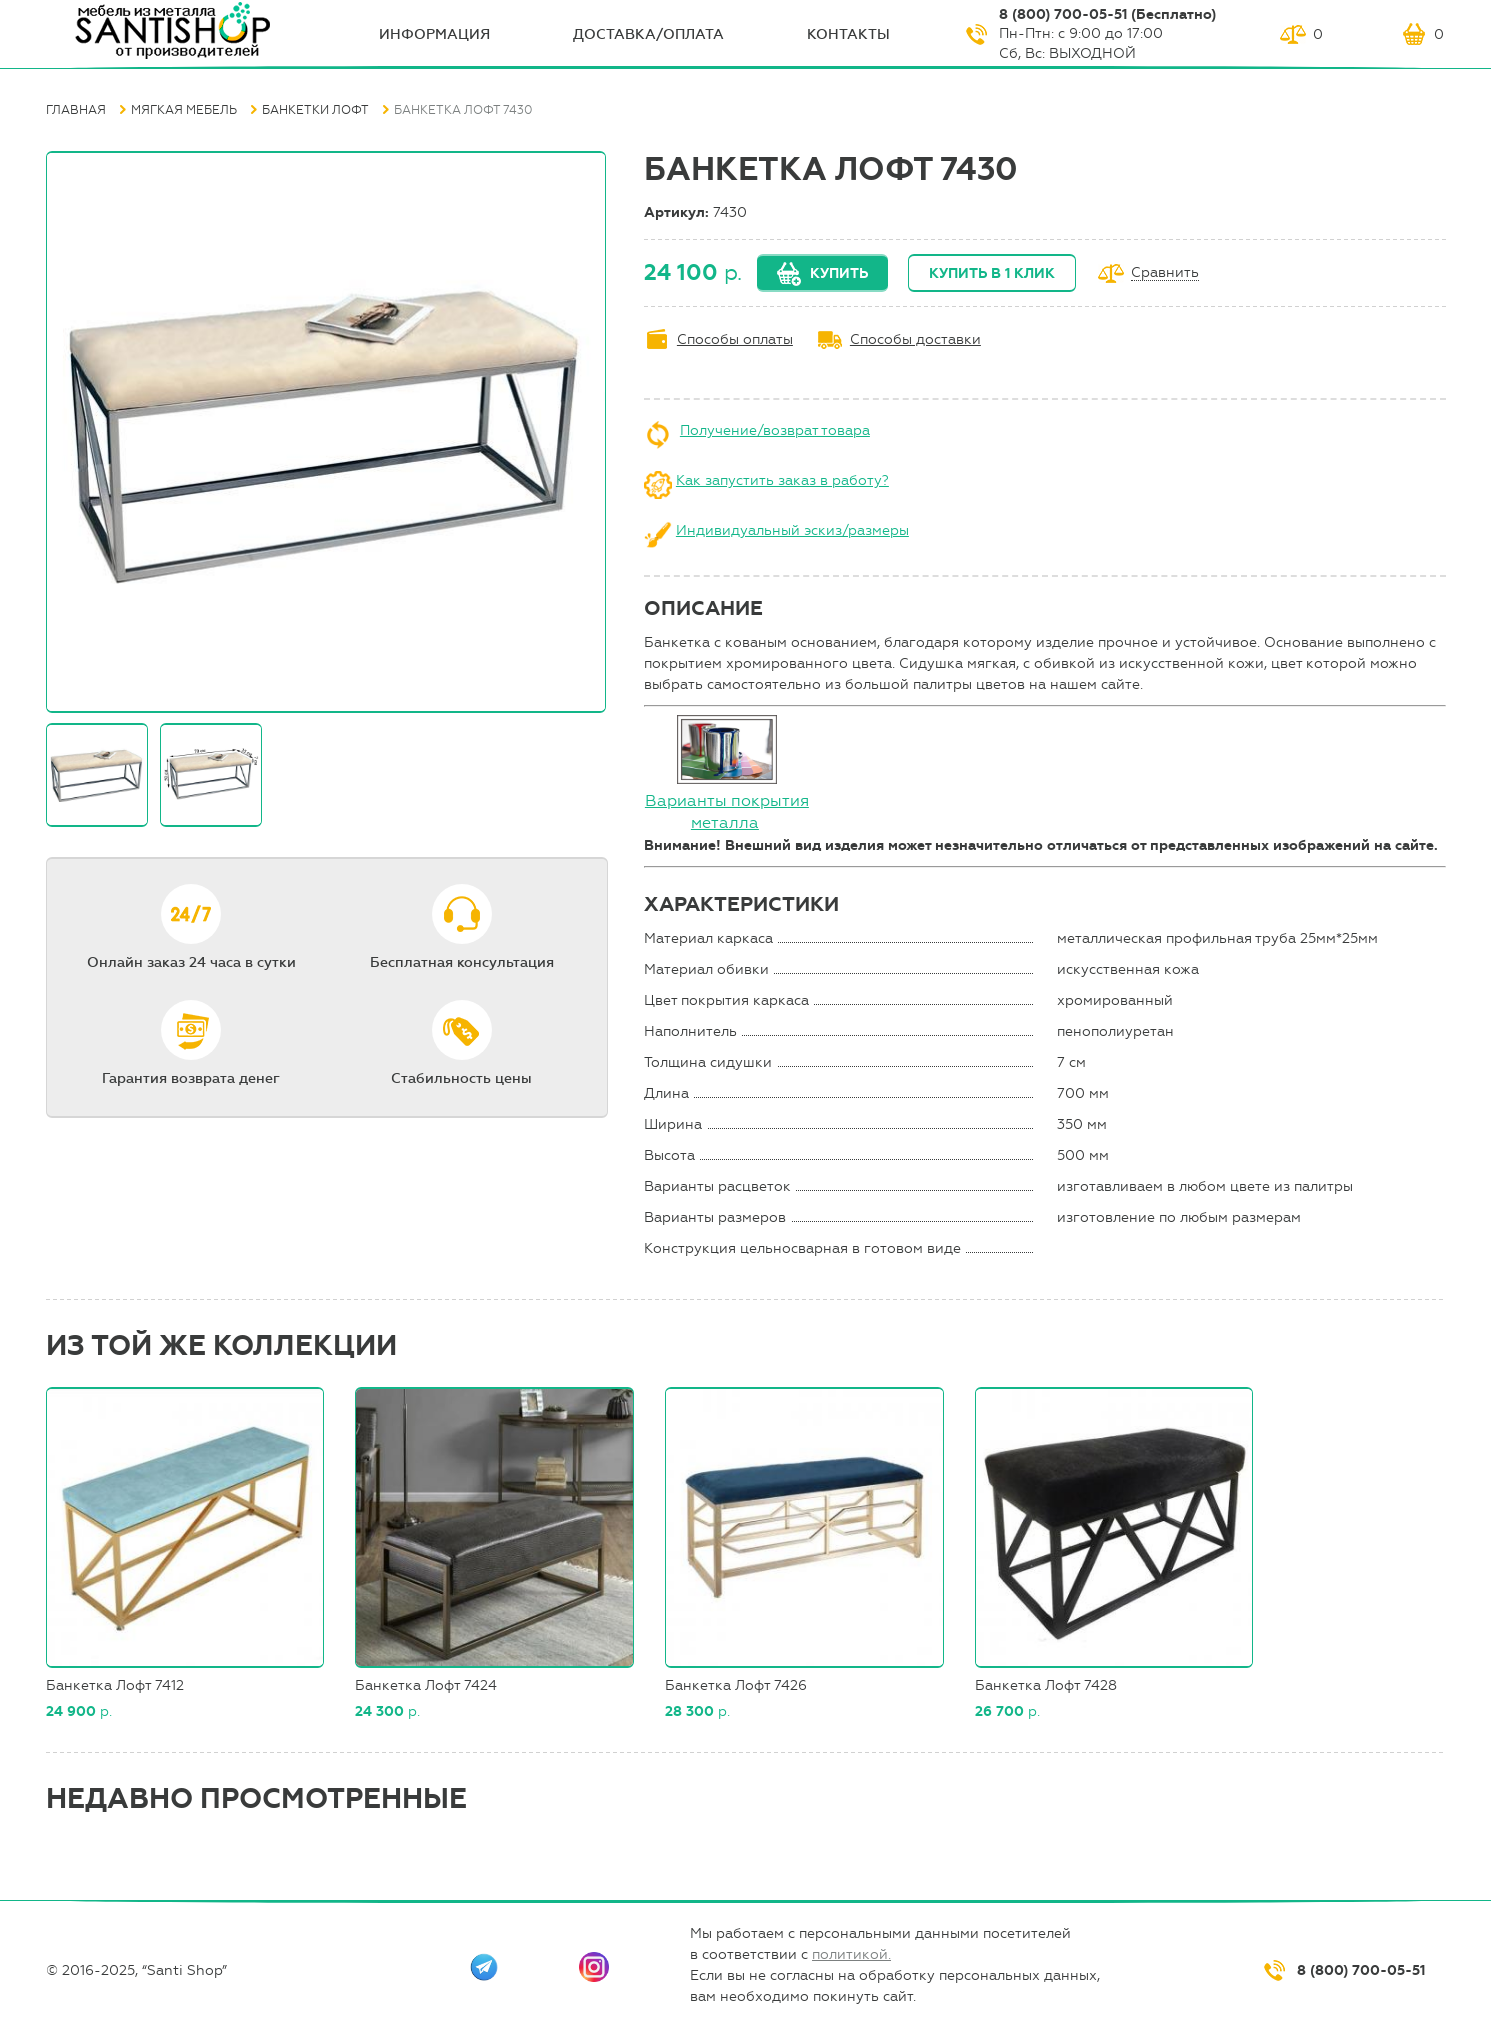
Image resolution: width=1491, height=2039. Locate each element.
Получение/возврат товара (775, 430)
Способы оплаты (735, 339)
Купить (839, 273)
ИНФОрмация (434, 34)
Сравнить (1165, 273)
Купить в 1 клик (992, 273)
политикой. (851, 1954)
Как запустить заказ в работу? (782, 480)
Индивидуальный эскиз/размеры (792, 530)
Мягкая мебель (184, 110)
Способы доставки (915, 339)
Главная (76, 110)
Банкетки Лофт (315, 110)
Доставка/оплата (648, 34)
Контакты (848, 34)
